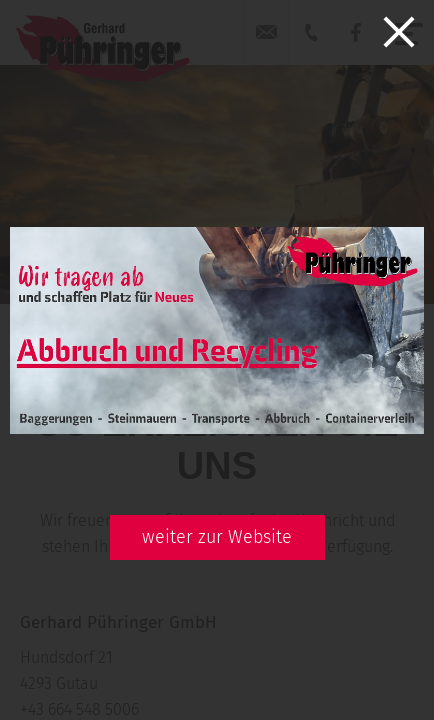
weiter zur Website (217, 537)
